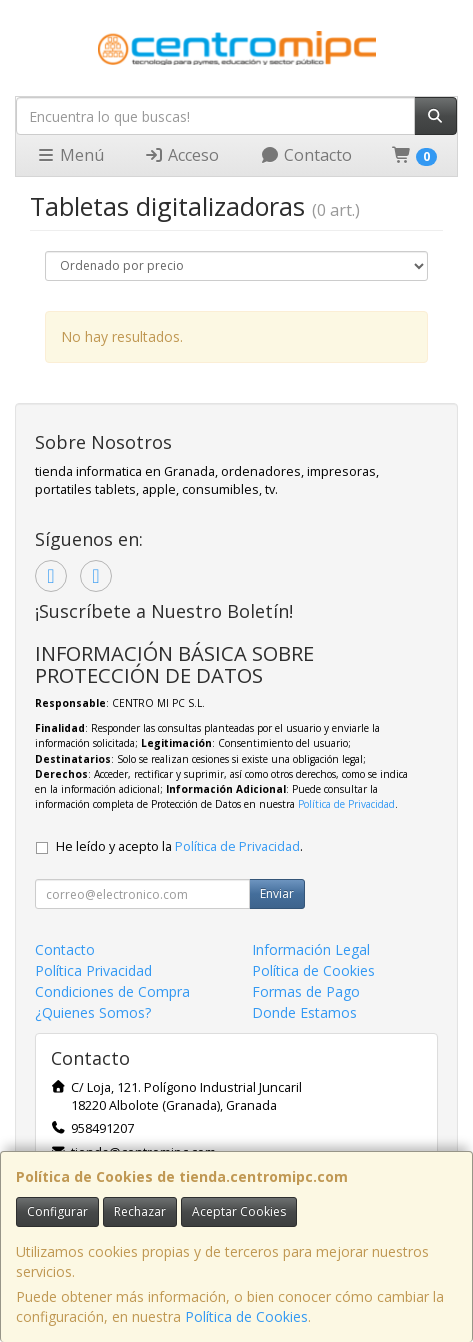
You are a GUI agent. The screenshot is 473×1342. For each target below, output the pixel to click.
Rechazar (140, 1211)
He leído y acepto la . (179, 846)
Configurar (57, 1211)
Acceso (181, 155)
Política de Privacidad (346, 804)
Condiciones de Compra (112, 991)
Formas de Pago (306, 991)
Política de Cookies (246, 1316)
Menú (70, 155)
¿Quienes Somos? (93, 1012)
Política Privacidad (93, 970)
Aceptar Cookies (239, 1211)
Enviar (277, 893)
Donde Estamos (304, 1012)
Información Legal (311, 949)
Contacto (306, 155)
